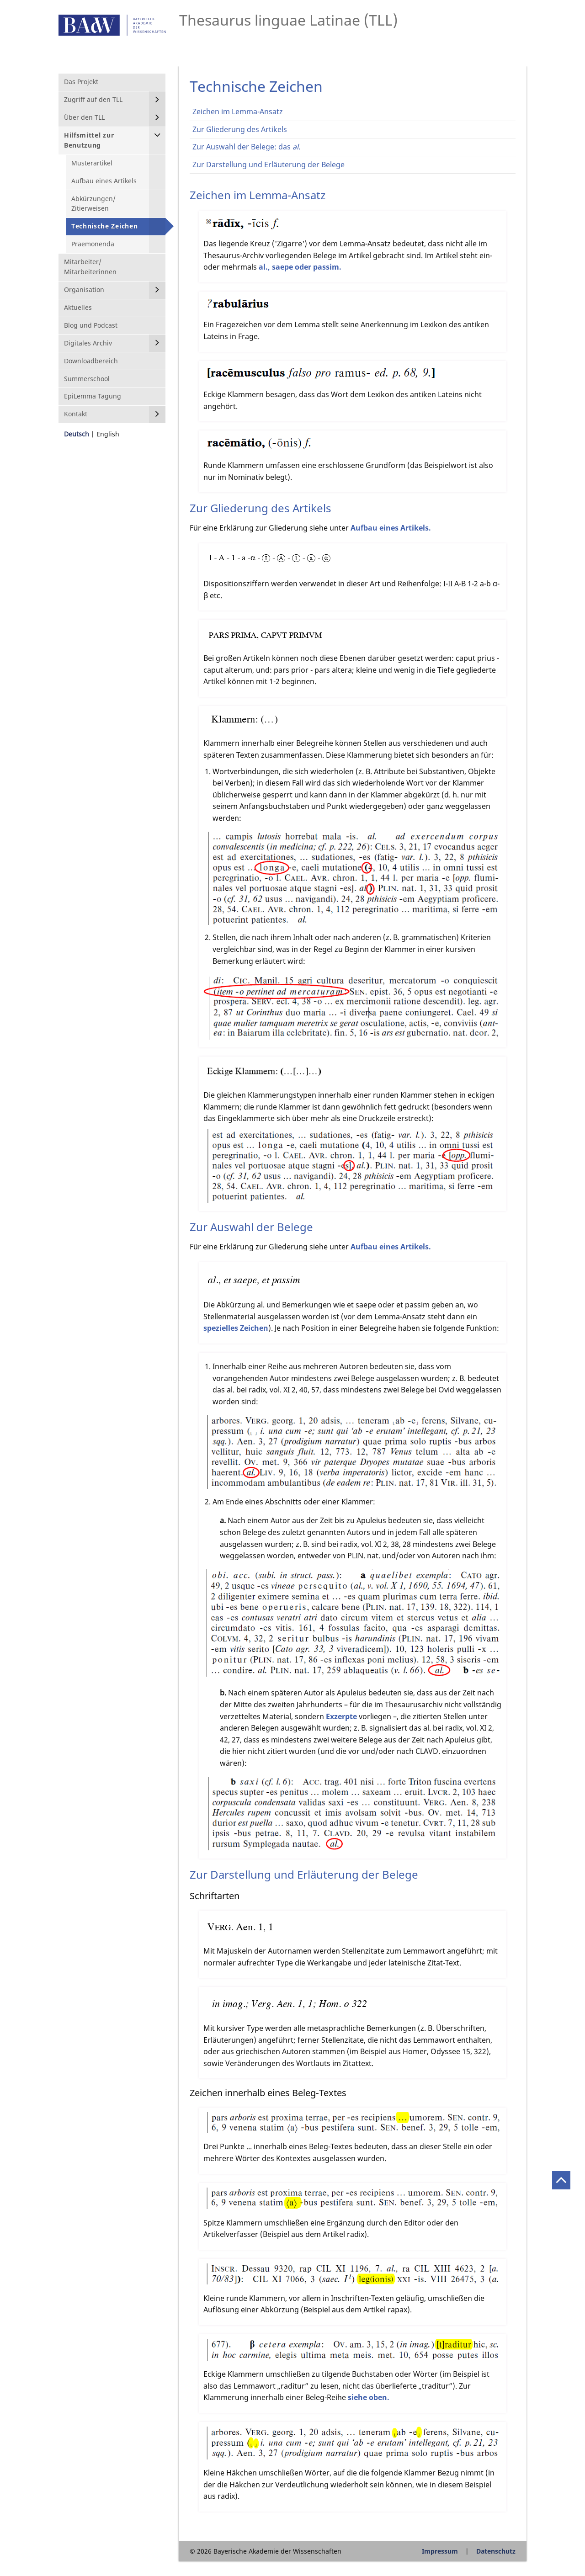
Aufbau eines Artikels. (391, 528)
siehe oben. (368, 2397)
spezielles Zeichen (235, 1328)
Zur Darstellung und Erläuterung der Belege (268, 164)
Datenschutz (496, 2551)
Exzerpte (341, 1716)
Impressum (440, 2551)
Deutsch (76, 434)
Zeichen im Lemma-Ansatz (237, 111)
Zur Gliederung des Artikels (239, 129)
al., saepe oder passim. (300, 267)
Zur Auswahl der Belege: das (246, 147)
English (107, 434)
